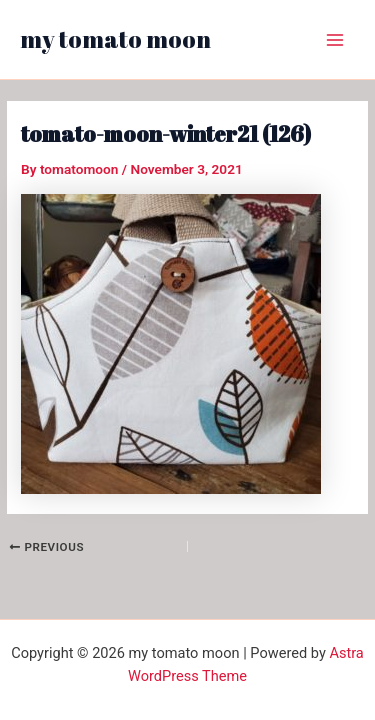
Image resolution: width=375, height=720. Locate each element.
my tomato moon (115, 39)
